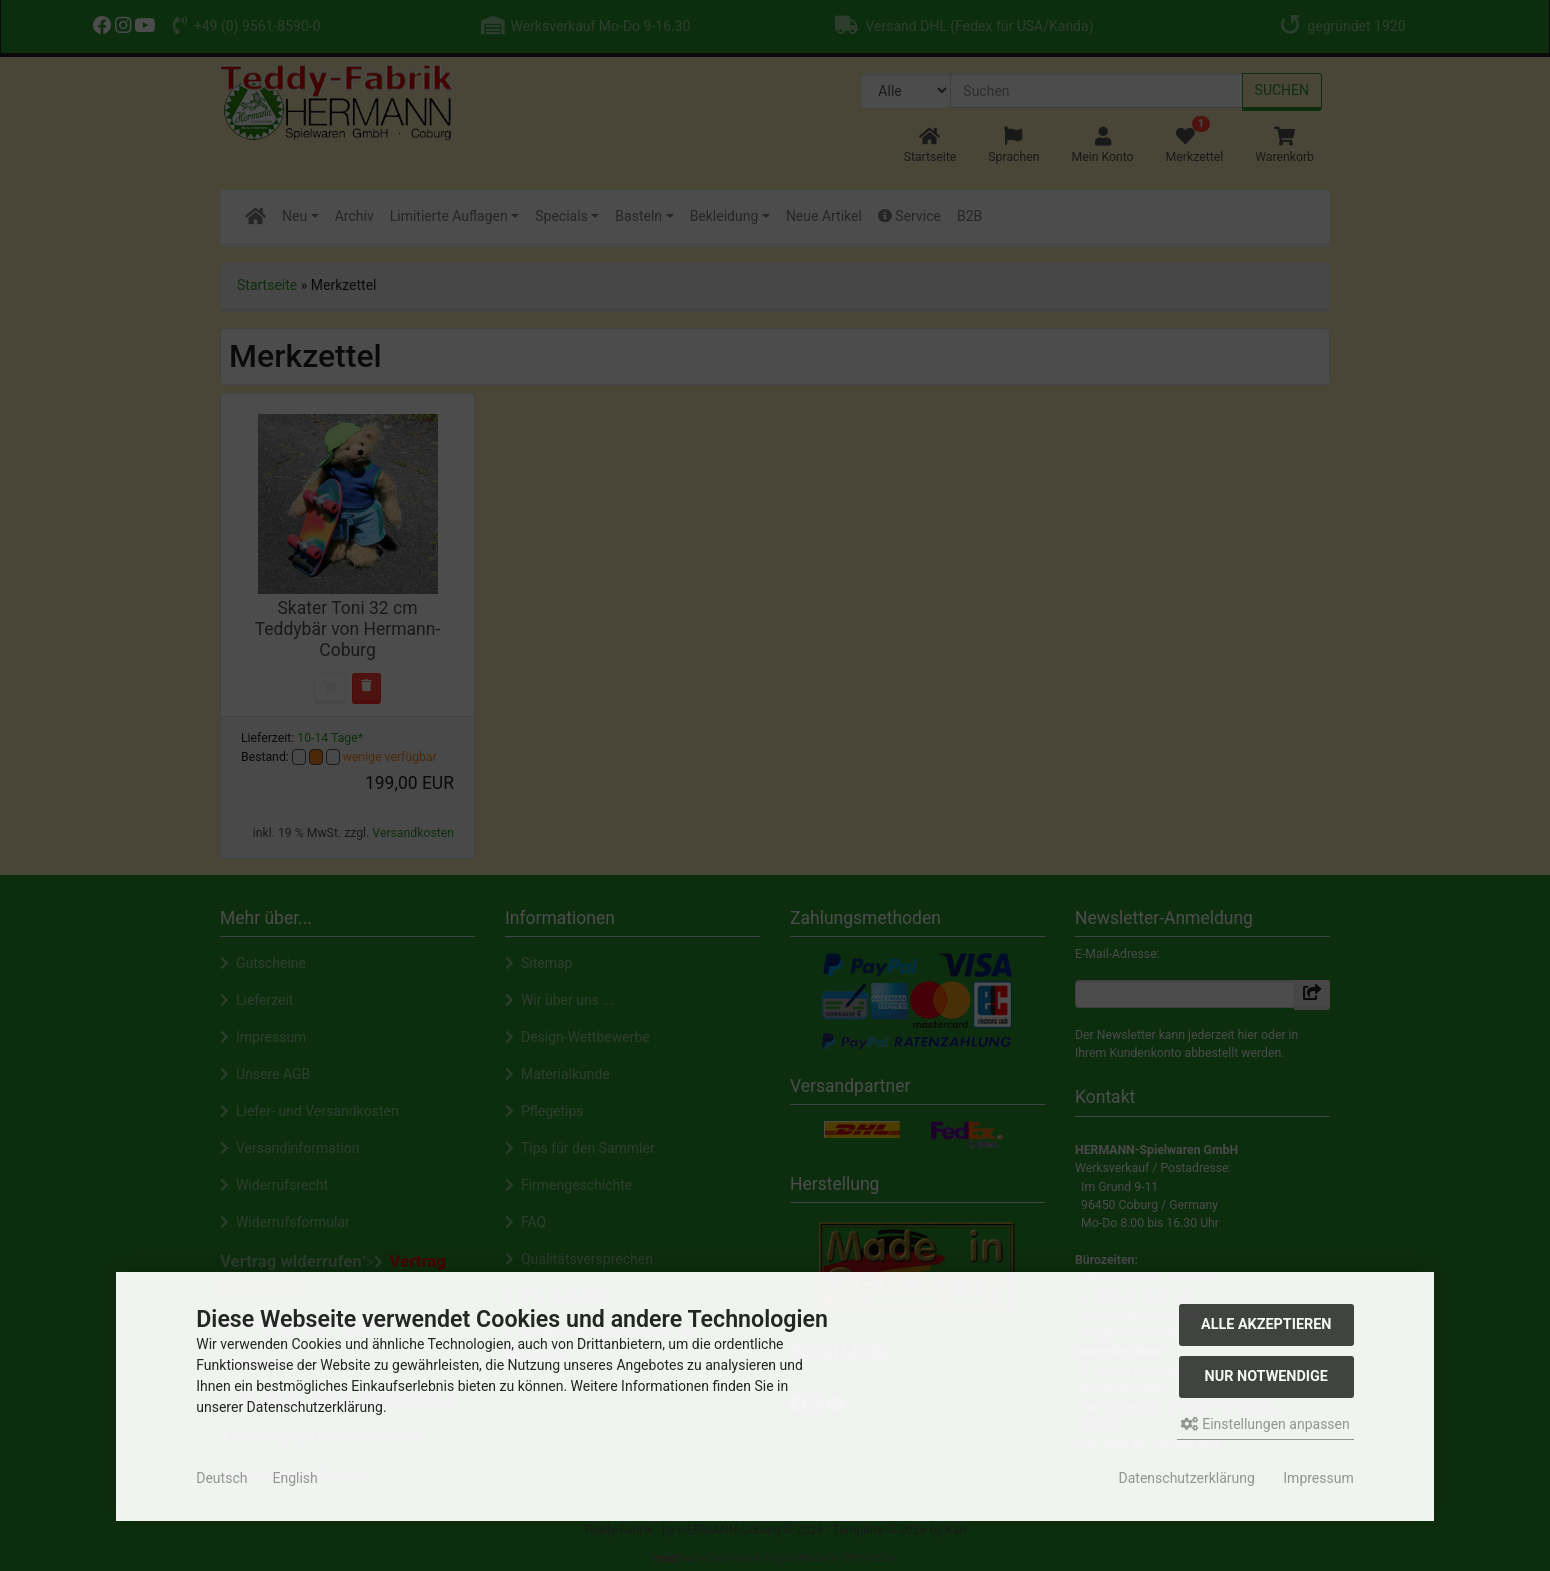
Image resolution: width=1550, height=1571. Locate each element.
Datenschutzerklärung (1187, 1478)
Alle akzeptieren (1266, 1324)
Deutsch (221, 1478)
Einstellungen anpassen (1265, 1424)
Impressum (1318, 1478)
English (294, 1478)
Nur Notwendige (1266, 1376)
